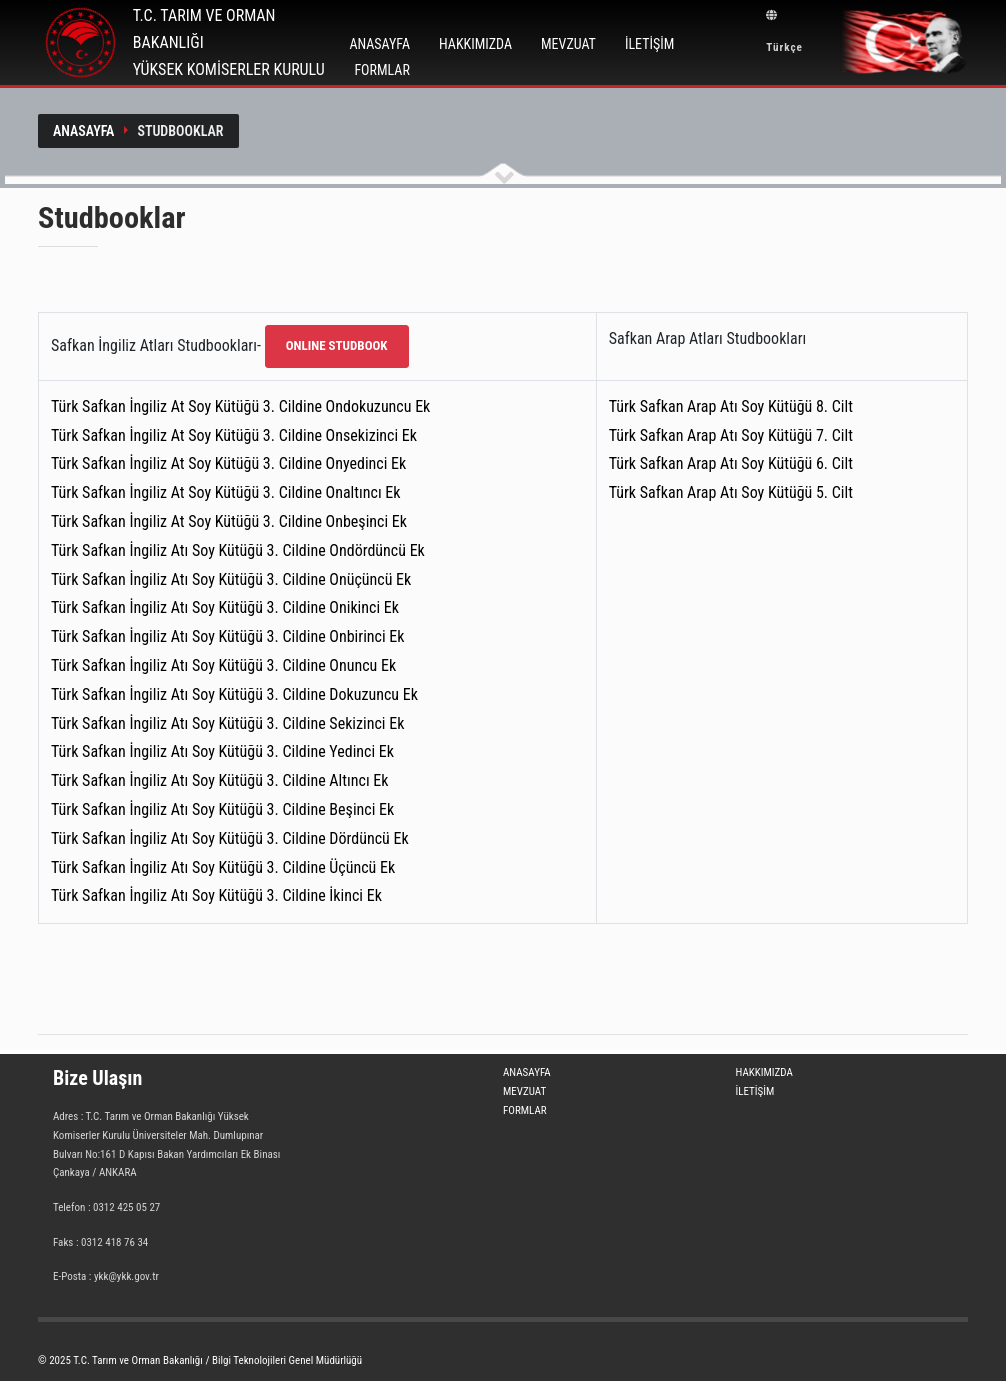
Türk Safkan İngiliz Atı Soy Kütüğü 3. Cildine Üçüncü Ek (223, 867)
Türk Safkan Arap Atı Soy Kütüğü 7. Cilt (731, 435)
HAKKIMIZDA (475, 44)
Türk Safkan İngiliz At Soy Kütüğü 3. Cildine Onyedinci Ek (228, 463)
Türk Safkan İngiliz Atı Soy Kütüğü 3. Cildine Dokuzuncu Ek (234, 694)
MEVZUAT (568, 44)
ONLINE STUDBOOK (337, 345)
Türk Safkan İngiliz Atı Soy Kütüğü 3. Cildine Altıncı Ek (219, 780)
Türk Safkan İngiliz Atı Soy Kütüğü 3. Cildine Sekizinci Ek (227, 723)
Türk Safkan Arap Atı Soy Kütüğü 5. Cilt (731, 492)
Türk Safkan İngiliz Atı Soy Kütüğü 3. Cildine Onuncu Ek (223, 665)
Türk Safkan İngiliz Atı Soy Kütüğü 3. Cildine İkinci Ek (216, 895)
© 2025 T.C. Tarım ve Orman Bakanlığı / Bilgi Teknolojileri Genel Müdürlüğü (200, 1360)
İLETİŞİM (649, 44)
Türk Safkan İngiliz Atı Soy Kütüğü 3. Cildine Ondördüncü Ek (238, 550)
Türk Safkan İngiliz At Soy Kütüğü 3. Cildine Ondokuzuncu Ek (240, 406)
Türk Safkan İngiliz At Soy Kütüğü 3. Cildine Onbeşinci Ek (229, 521)
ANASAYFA (379, 44)
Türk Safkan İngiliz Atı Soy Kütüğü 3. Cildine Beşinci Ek (222, 809)
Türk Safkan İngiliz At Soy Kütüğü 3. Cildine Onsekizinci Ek (234, 435)
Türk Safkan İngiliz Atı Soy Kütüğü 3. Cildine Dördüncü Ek (230, 838)
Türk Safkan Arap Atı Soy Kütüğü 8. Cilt (731, 406)
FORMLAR (381, 70)
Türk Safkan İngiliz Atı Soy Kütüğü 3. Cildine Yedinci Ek (222, 751)
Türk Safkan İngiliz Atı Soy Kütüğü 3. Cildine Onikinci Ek (225, 607)
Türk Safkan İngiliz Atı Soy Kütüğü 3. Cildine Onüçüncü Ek (231, 579)
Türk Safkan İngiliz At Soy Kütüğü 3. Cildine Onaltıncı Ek (226, 492)
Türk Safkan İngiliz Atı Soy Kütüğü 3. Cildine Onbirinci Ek (227, 636)
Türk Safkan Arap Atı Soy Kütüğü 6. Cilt (731, 463)
